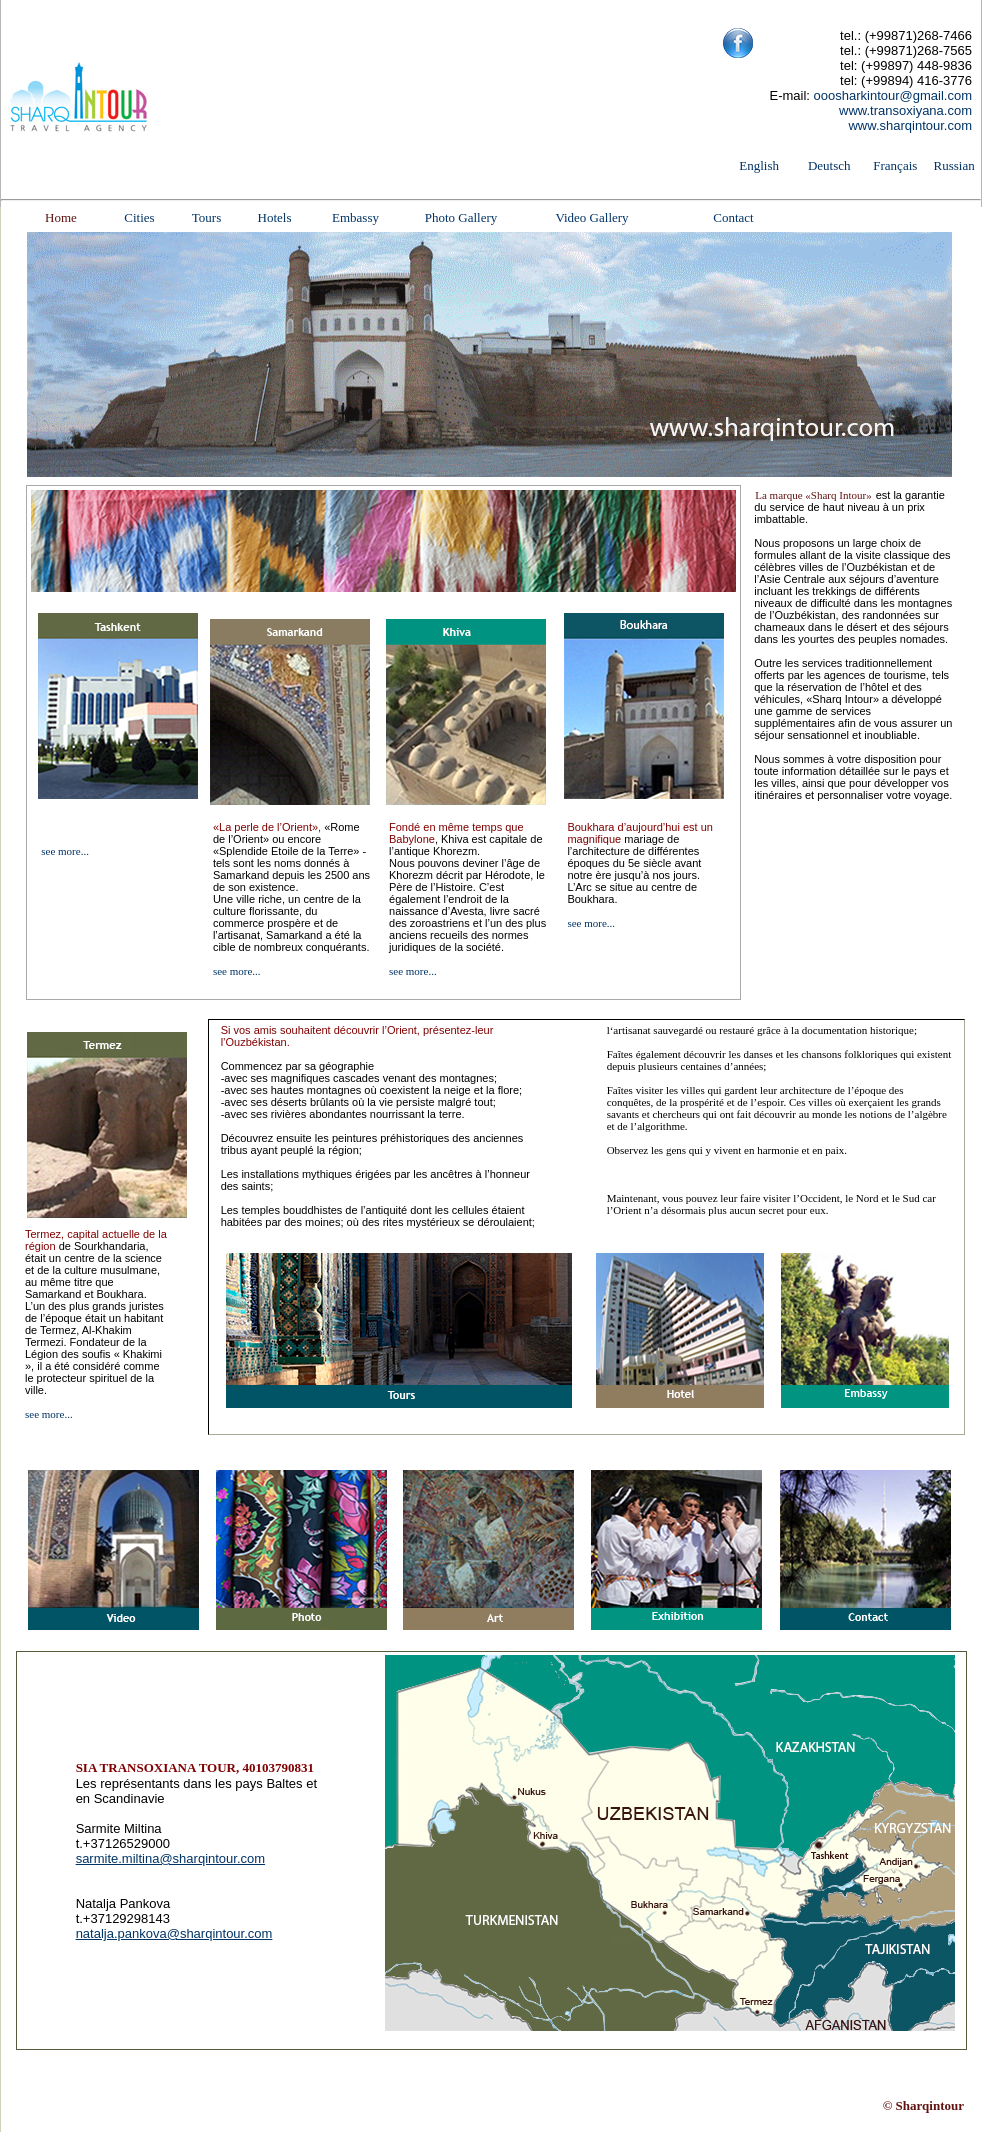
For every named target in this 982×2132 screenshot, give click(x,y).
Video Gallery (591, 217)
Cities (139, 217)
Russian (954, 165)
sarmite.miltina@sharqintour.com (170, 1858)
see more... (65, 851)
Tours (206, 217)
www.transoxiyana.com (905, 110)
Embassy (355, 217)
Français (895, 165)
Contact (733, 217)
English (759, 165)
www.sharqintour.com (910, 125)
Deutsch (829, 165)
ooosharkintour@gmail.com (893, 95)
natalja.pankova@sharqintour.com (174, 1933)
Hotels (275, 217)
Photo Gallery (461, 217)
